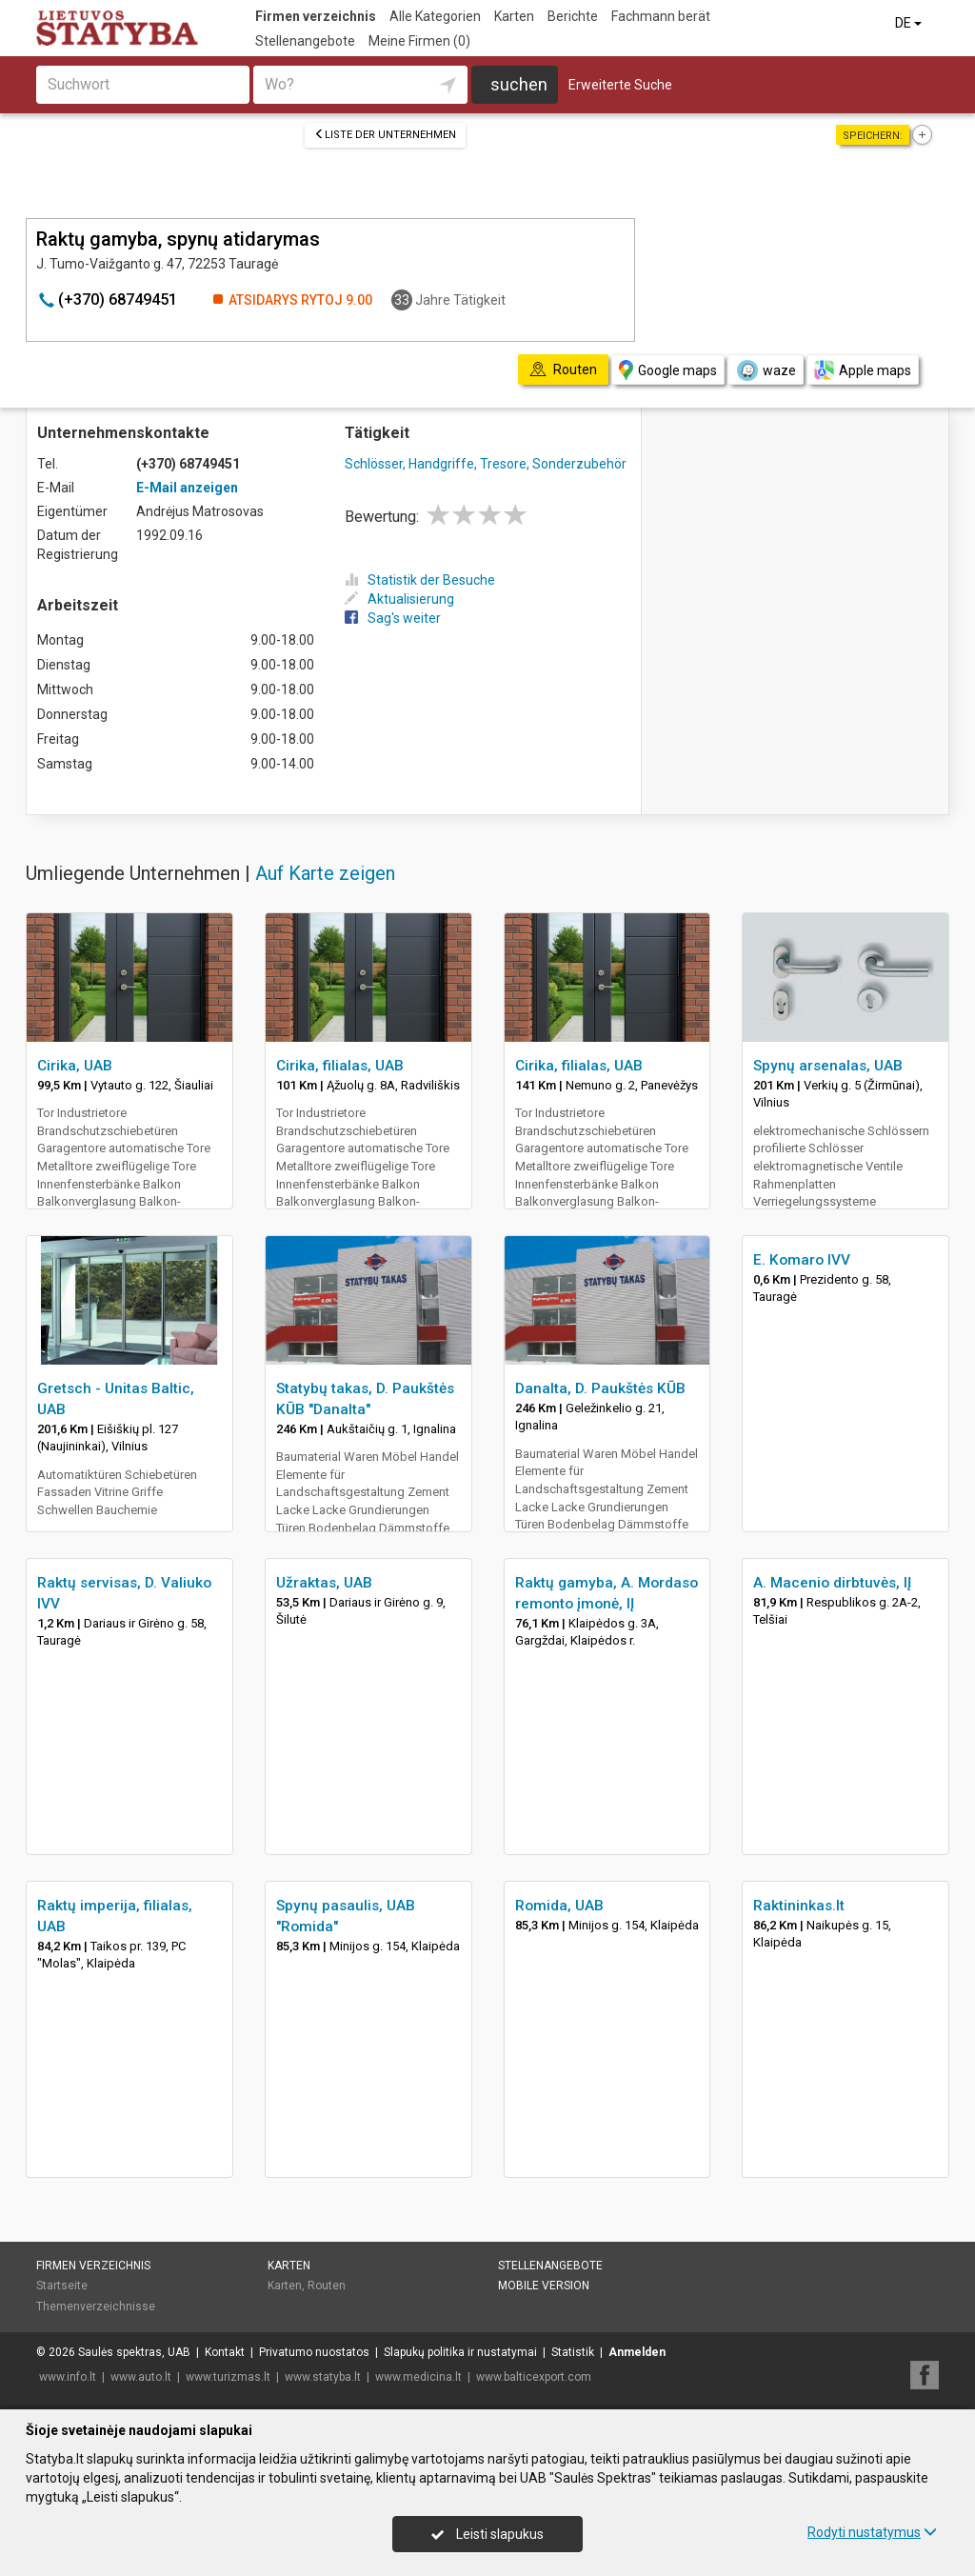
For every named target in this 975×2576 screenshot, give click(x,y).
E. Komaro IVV (801, 1259)
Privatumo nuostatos (314, 2352)
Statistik (572, 2352)
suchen (518, 84)
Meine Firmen (419, 41)
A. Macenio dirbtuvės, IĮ (832, 1582)
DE (910, 22)
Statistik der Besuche (420, 580)
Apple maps (862, 370)
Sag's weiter (393, 618)
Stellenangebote (305, 41)
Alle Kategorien (435, 16)
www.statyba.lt (323, 2377)
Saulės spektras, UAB (134, 2352)
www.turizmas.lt (228, 2377)
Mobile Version (543, 2285)
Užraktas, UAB (324, 1582)
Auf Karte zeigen (325, 873)
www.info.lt (67, 2377)
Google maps (668, 370)
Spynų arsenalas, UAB (828, 1065)
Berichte (572, 16)
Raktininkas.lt (799, 1905)
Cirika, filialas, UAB (340, 1065)
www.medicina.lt (418, 2377)
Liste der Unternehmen (385, 135)
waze (765, 370)
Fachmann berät (660, 16)
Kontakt (225, 2352)
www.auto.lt (140, 2377)
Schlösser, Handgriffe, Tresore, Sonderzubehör (486, 463)
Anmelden (637, 2352)
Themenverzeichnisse (95, 2306)
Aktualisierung (399, 599)
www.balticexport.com (533, 2377)
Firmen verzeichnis (315, 16)
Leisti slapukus (487, 2534)
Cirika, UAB (74, 1065)
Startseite (62, 2285)
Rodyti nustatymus (872, 2532)
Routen (327, 2285)
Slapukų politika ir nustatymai (460, 2352)
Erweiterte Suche (620, 84)
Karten (514, 16)
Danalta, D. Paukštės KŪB (600, 1388)
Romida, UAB (559, 1905)
